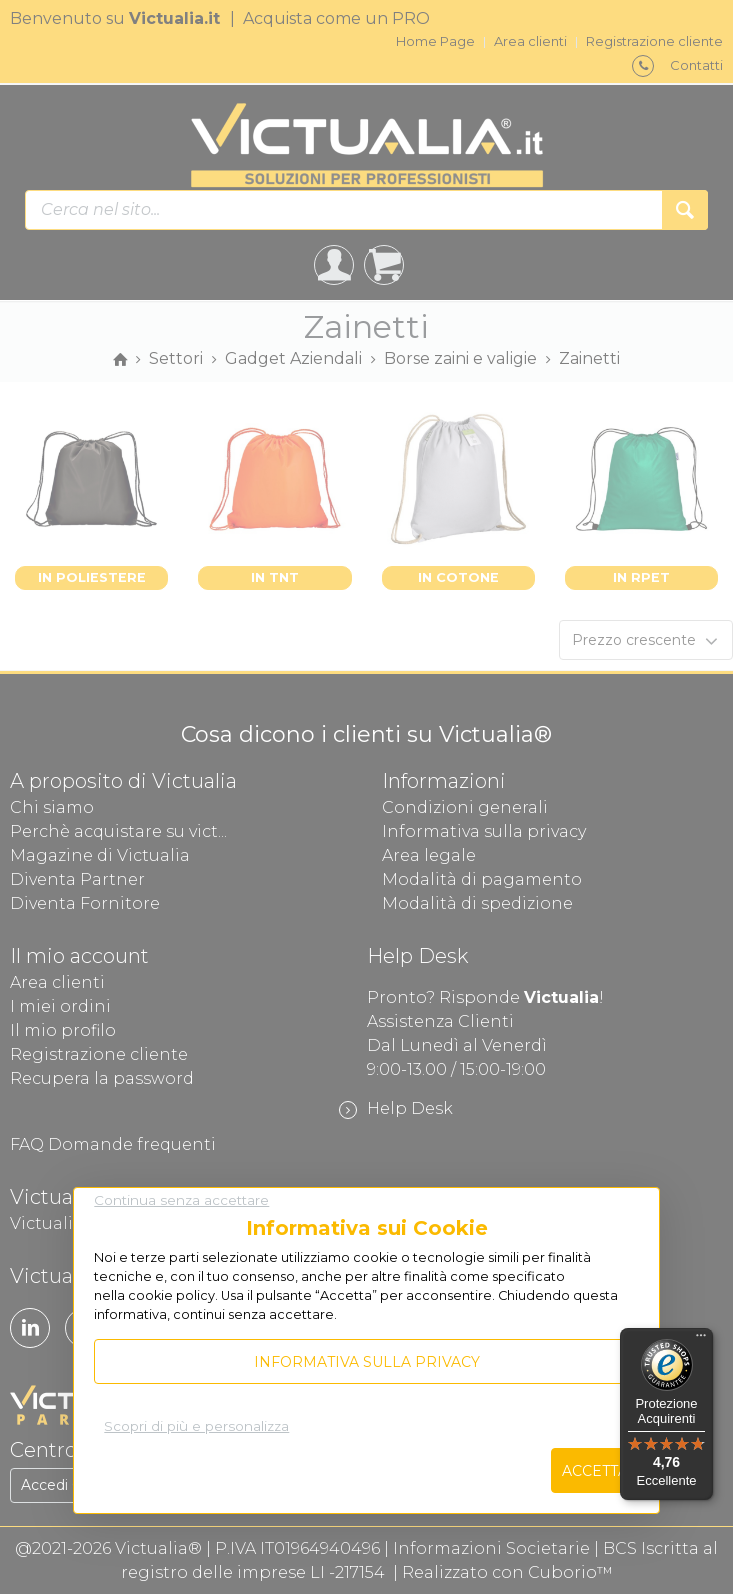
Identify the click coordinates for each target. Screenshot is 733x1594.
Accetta (595, 1471)
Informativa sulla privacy (367, 1362)
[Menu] (701, 1340)
